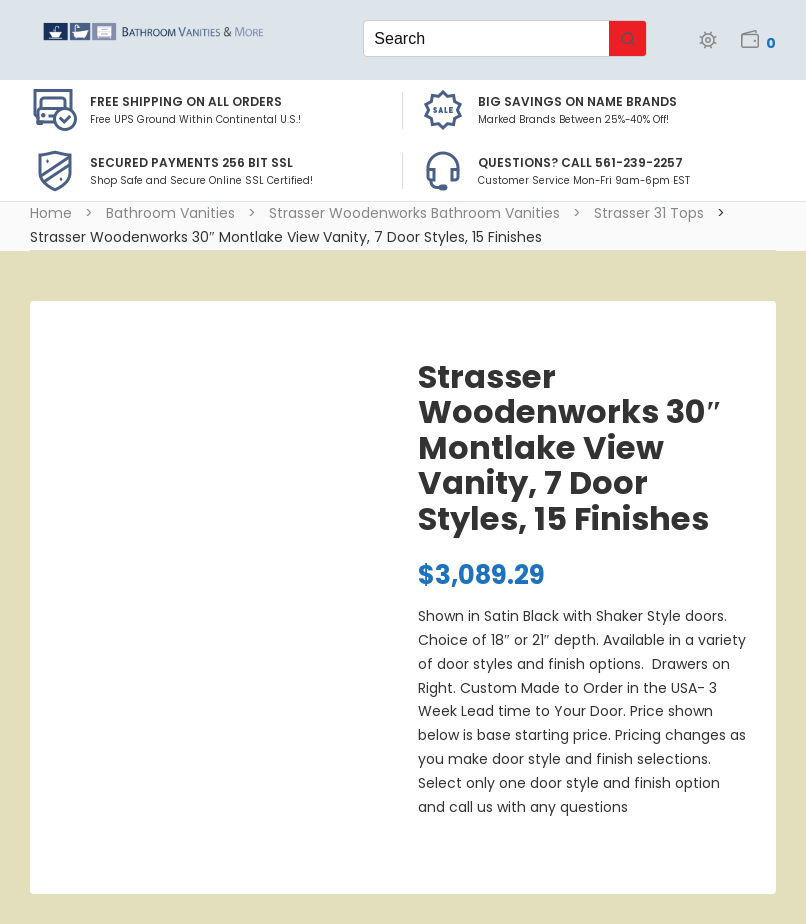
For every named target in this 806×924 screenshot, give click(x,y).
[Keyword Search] (486, 38)
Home (51, 213)
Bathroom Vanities (170, 213)
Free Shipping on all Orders (186, 101)
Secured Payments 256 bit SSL (191, 162)
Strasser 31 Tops (649, 213)
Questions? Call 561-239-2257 (580, 162)
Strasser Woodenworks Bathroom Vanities (414, 213)
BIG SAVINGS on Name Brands (577, 101)
